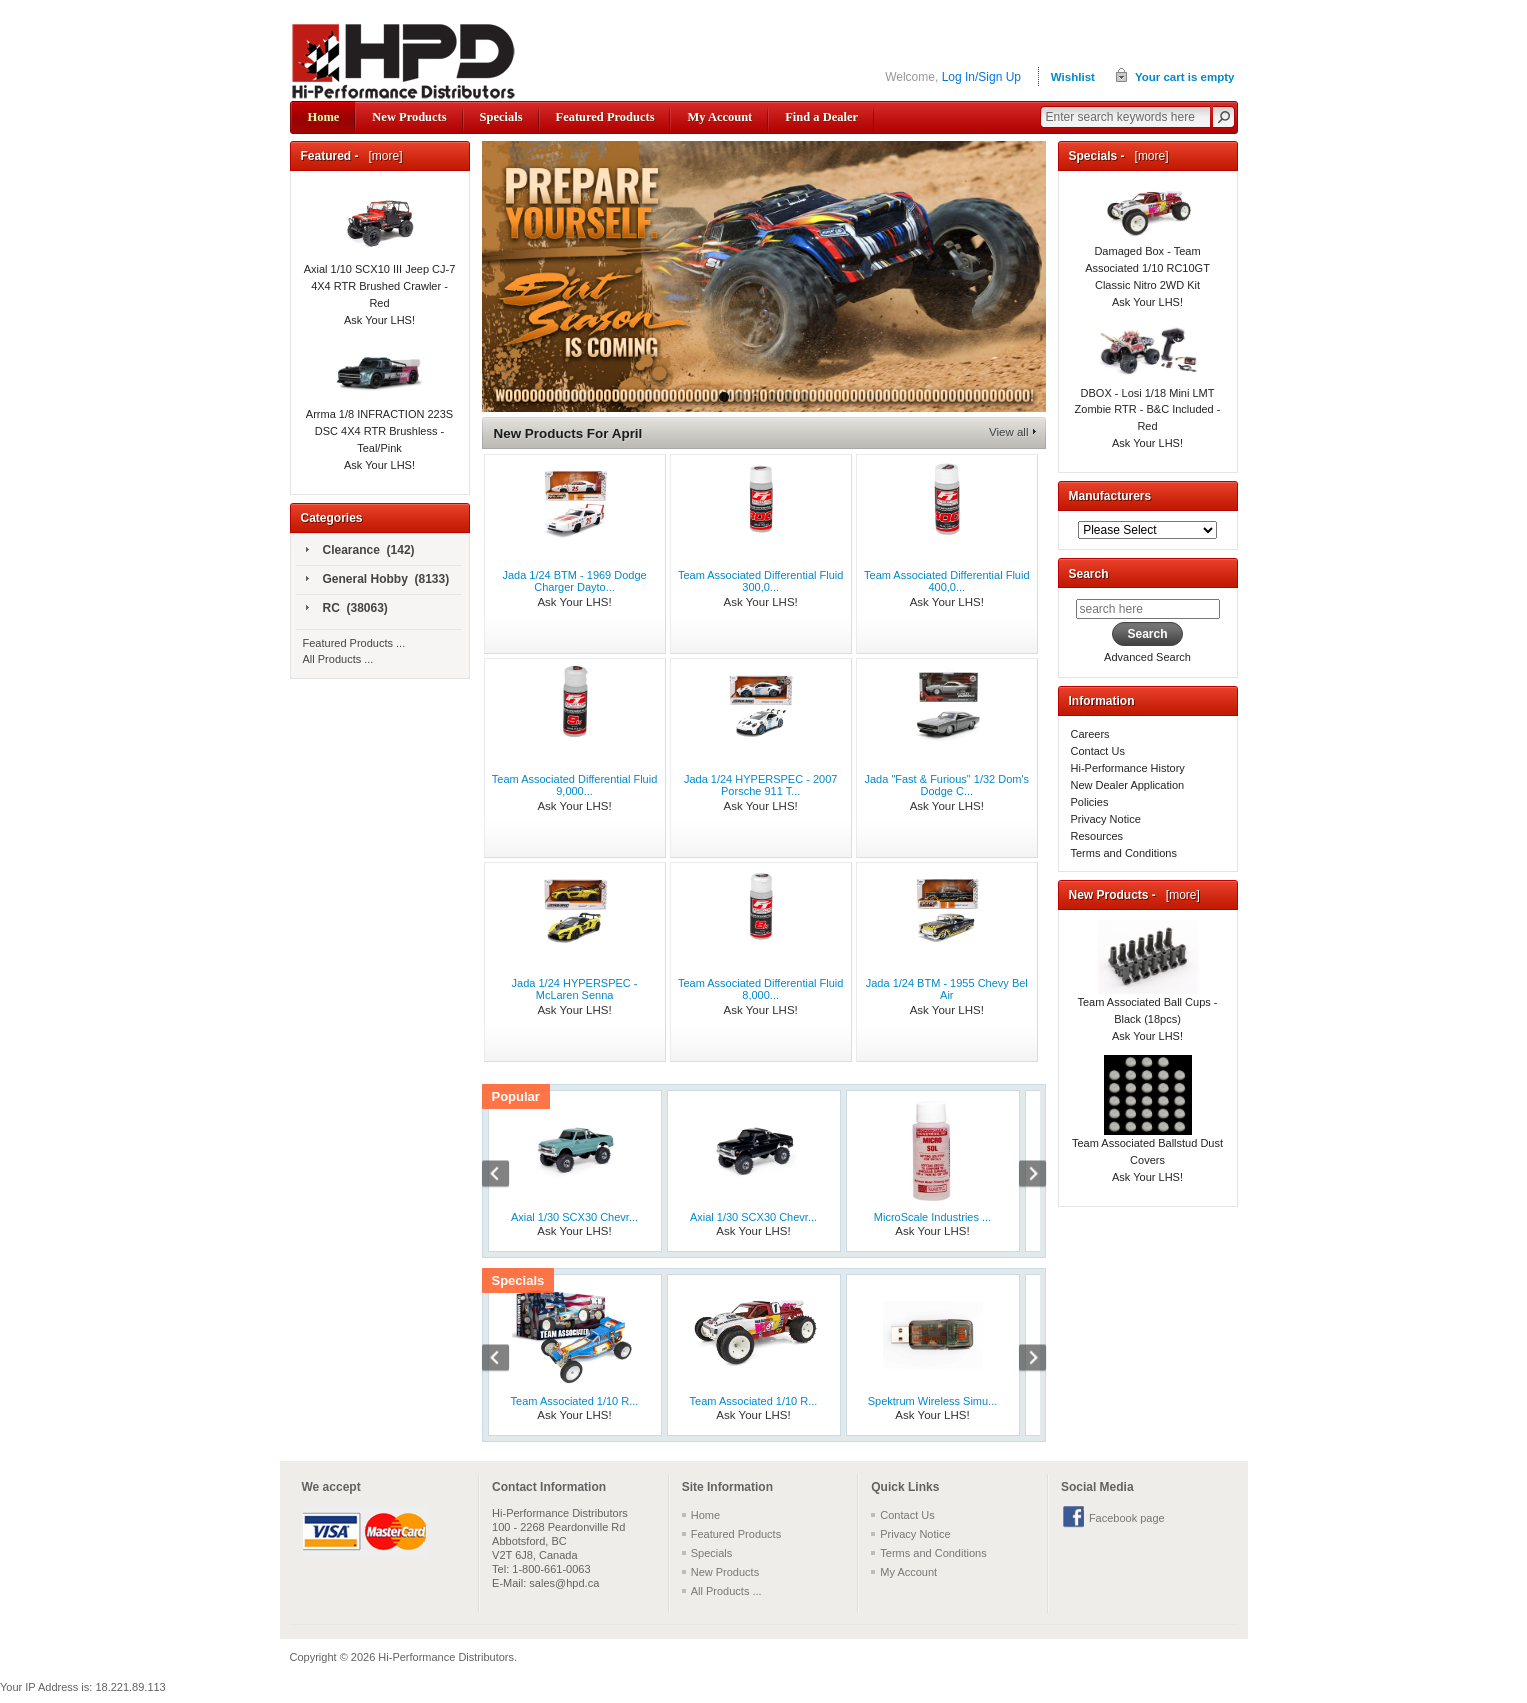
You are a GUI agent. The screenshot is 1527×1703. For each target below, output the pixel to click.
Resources (1097, 836)
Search (1089, 574)
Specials (501, 117)
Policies (1090, 802)
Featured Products (605, 117)
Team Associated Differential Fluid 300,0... (761, 581)
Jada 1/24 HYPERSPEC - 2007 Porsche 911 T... (760, 785)
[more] (382, 156)
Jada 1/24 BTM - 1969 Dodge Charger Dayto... (574, 581)
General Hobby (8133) (378, 580)
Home (324, 117)
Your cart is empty (1185, 77)
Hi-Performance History (1128, 768)
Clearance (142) (360, 551)
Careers (1090, 734)
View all (1008, 432)
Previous (506, 1176)
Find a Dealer (821, 117)
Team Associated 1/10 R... (575, 1401)
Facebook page (1127, 1518)
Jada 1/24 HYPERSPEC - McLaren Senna (575, 989)
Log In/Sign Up (981, 77)
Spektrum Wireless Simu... (933, 1401)
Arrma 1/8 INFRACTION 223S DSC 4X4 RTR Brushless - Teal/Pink (379, 409)
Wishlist (1073, 77)
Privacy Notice (1106, 819)
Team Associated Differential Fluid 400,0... (947, 581)
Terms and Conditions (1124, 853)
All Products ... (338, 659)
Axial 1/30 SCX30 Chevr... (574, 1217)
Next (1022, 1176)
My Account (719, 117)
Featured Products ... (354, 643)
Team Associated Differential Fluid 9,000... (575, 785)
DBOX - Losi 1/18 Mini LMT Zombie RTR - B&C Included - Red (1148, 389)
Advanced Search (1147, 657)
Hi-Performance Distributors (446, 1657)
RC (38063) (347, 609)
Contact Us (1098, 751)
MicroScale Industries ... (932, 1217)
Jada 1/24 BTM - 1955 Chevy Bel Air (947, 989)
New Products (409, 117)
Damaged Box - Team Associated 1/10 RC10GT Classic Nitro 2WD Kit (1147, 248)
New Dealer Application (1128, 785)
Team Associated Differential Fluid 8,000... (761, 989)
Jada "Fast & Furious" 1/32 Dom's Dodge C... (946, 785)
